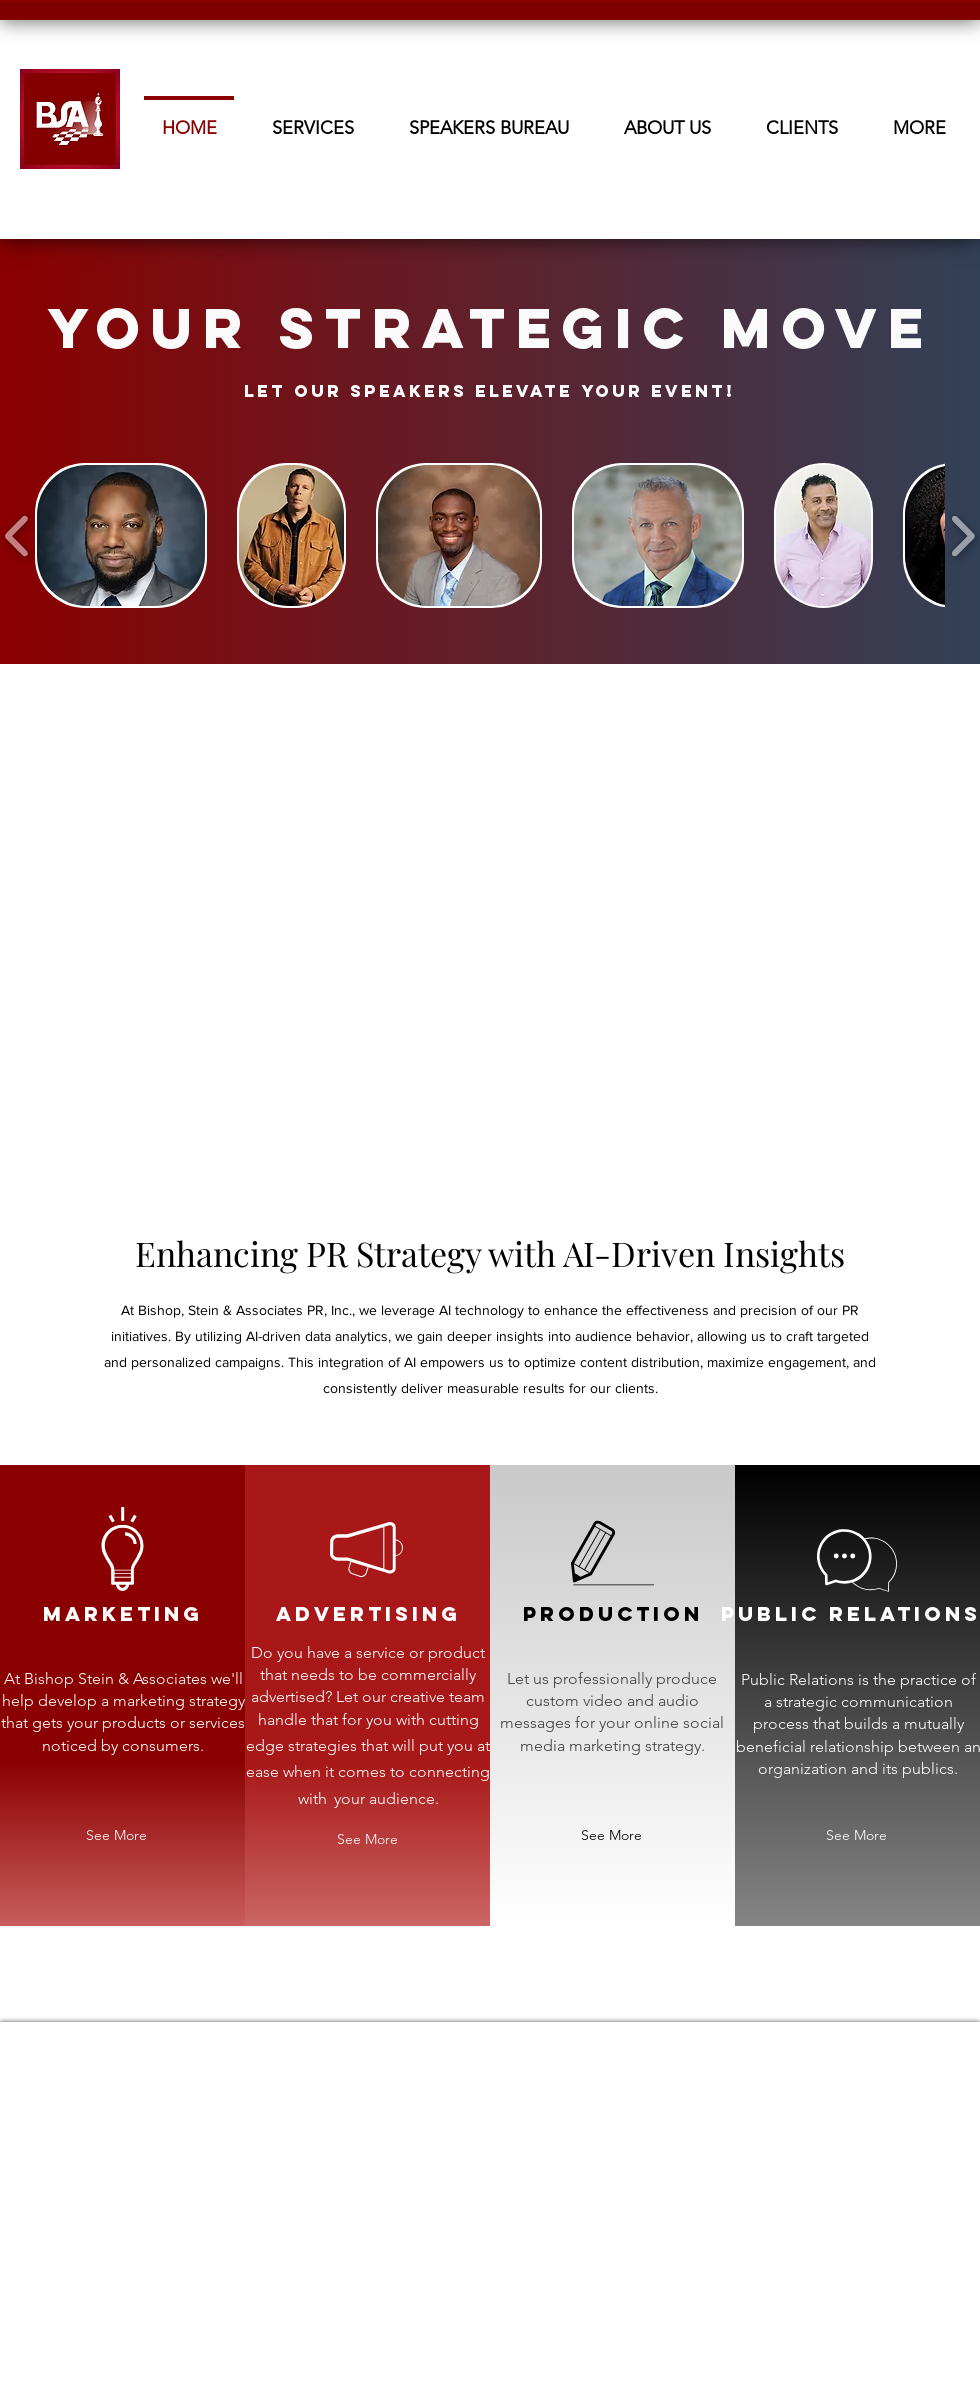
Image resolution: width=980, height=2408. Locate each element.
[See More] (116, 1835)
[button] (667, 119)
